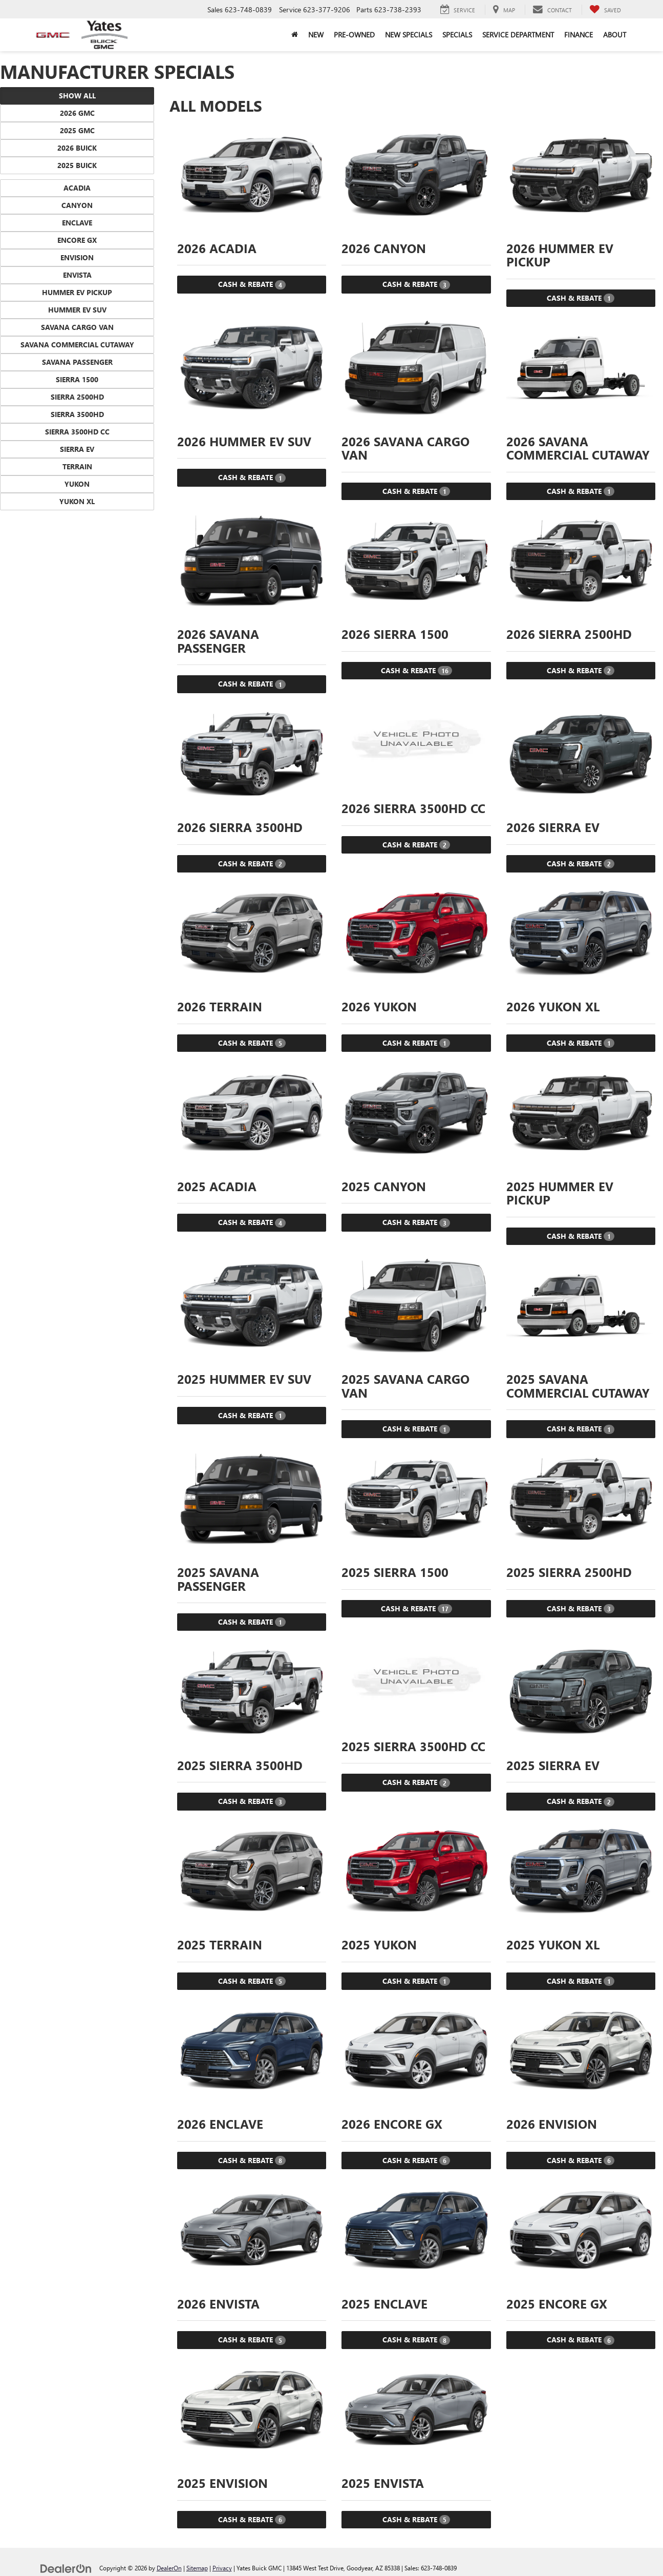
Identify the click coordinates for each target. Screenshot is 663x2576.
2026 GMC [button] (77, 113)
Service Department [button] (518, 34)
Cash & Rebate (252, 284)
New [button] (316, 34)
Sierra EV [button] (77, 449)
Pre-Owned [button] (354, 34)
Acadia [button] (77, 188)
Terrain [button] (77, 466)
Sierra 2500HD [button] (77, 397)
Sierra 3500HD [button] (77, 414)
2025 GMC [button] (77, 130)
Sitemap (197, 2568)
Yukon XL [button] (77, 501)
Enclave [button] (77, 222)
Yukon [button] (77, 484)
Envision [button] (77, 257)
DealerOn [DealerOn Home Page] (169, 2568)
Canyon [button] (77, 205)
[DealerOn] (66, 2567)
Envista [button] (77, 275)
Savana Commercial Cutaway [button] (77, 344)
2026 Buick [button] (77, 148)
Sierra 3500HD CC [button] (77, 432)
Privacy (222, 2568)
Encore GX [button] (77, 240)
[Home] (294, 34)
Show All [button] (77, 95)
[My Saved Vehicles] (605, 10)
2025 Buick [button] (77, 165)
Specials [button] (457, 34)
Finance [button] (578, 34)
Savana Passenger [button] (77, 362)
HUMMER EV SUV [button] (77, 310)
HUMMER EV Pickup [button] (77, 292)
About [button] (614, 34)
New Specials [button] (408, 34)
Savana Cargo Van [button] (77, 327)
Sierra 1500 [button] (77, 379)
